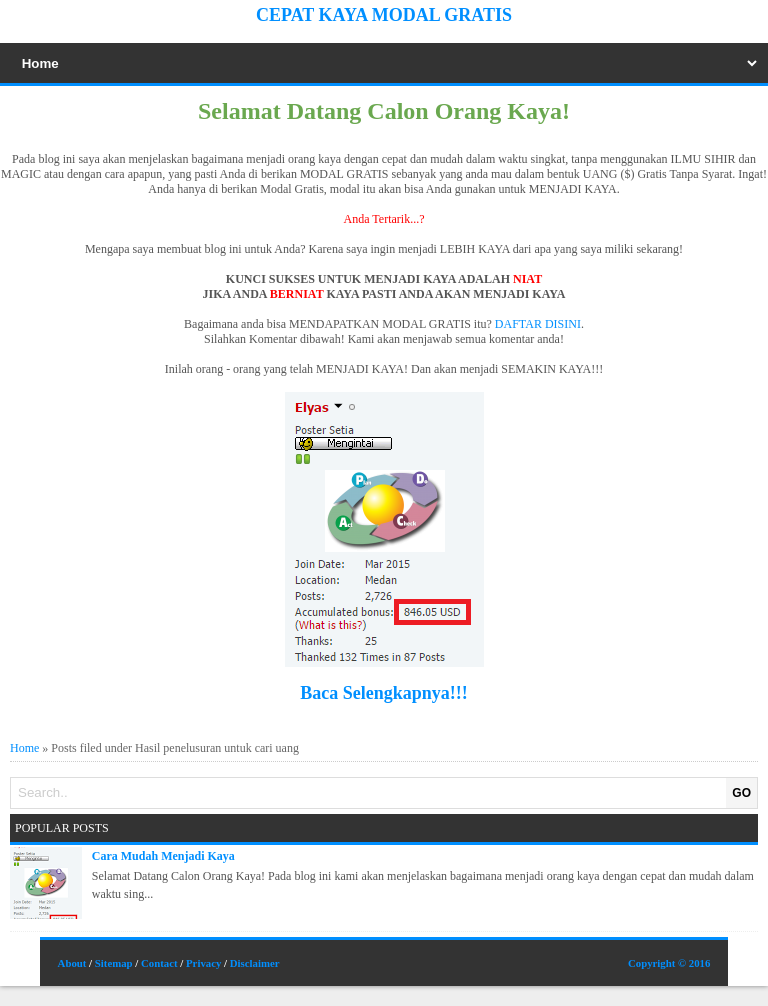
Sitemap (114, 963)
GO (741, 793)
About (72, 963)
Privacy (203, 963)
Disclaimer (255, 963)
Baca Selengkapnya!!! (384, 693)
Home (24, 748)
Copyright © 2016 (669, 963)
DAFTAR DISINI (538, 324)
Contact (159, 963)
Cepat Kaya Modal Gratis (384, 15)
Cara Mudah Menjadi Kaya (163, 856)
